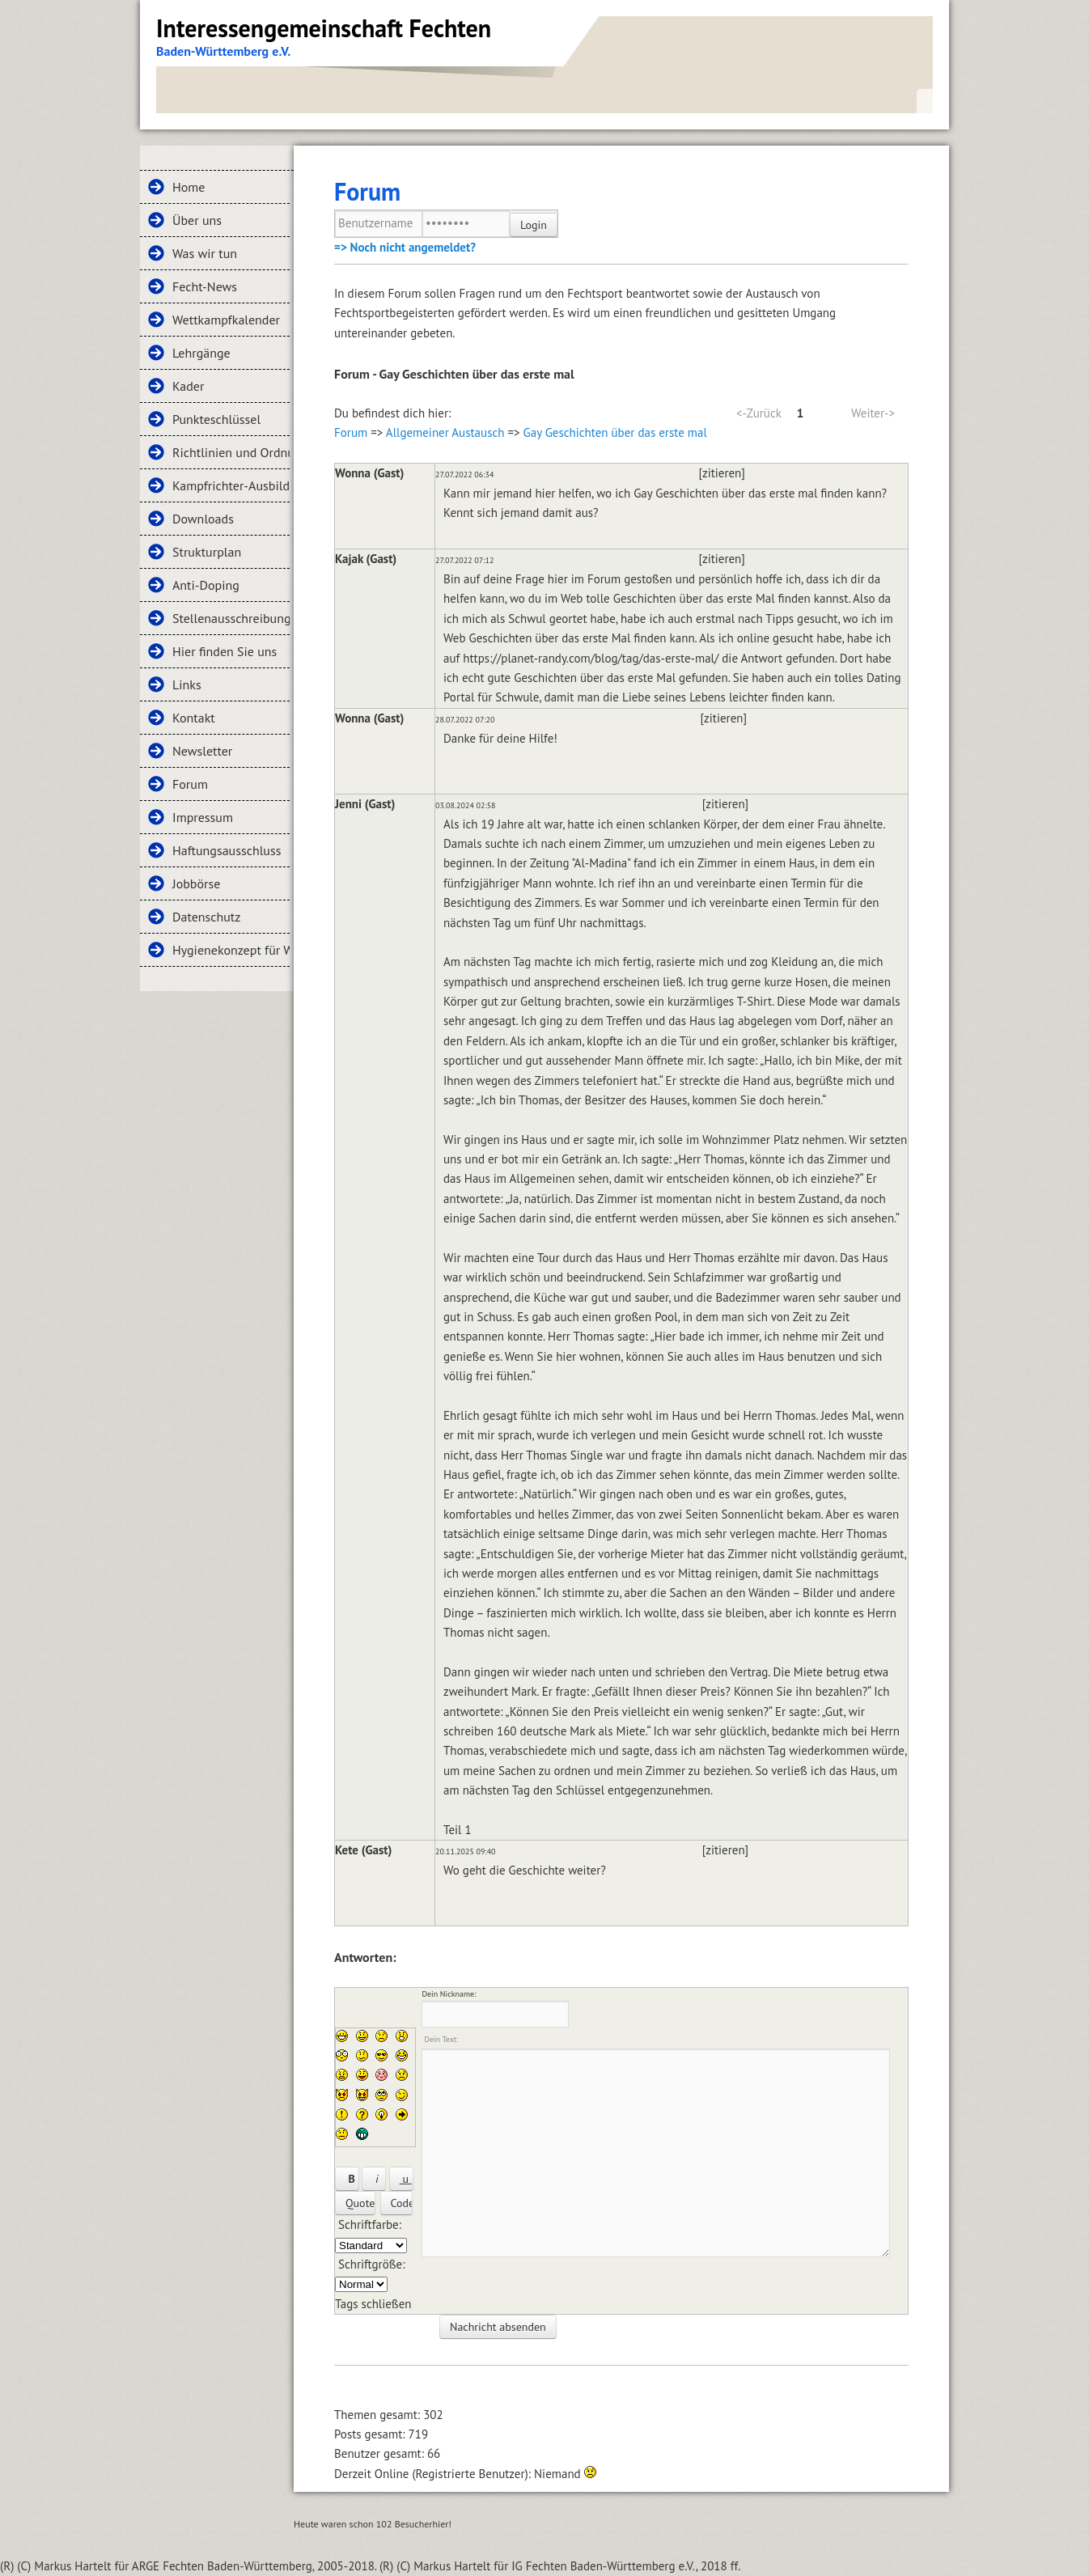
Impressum (202, 817)
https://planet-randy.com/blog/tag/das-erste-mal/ (590, 658)
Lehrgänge (201, 353)
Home (188, 187)
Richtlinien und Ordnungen (231, 452)
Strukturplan (206, 552)
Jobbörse (196, 883)
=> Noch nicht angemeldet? (405, 247)
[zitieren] (721, 473)
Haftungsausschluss (226, 850)
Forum (190, 784)
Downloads (203, 519)
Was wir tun (204, 253)
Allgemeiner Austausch (445, 432)
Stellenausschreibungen (231, 618)
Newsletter (202, 751)
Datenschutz (206, 917)
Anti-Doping (205, 585)
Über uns (197, 220)
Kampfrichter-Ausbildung (231, 485)
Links (186, 684)
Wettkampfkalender (226, 319)
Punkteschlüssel (216, 419)
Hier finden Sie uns (224, 651)
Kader (188, 386)
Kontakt (193, 718)
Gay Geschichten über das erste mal (615, 432)
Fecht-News (204, 286)
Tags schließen (373, 2303)
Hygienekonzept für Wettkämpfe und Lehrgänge (231, 950)
